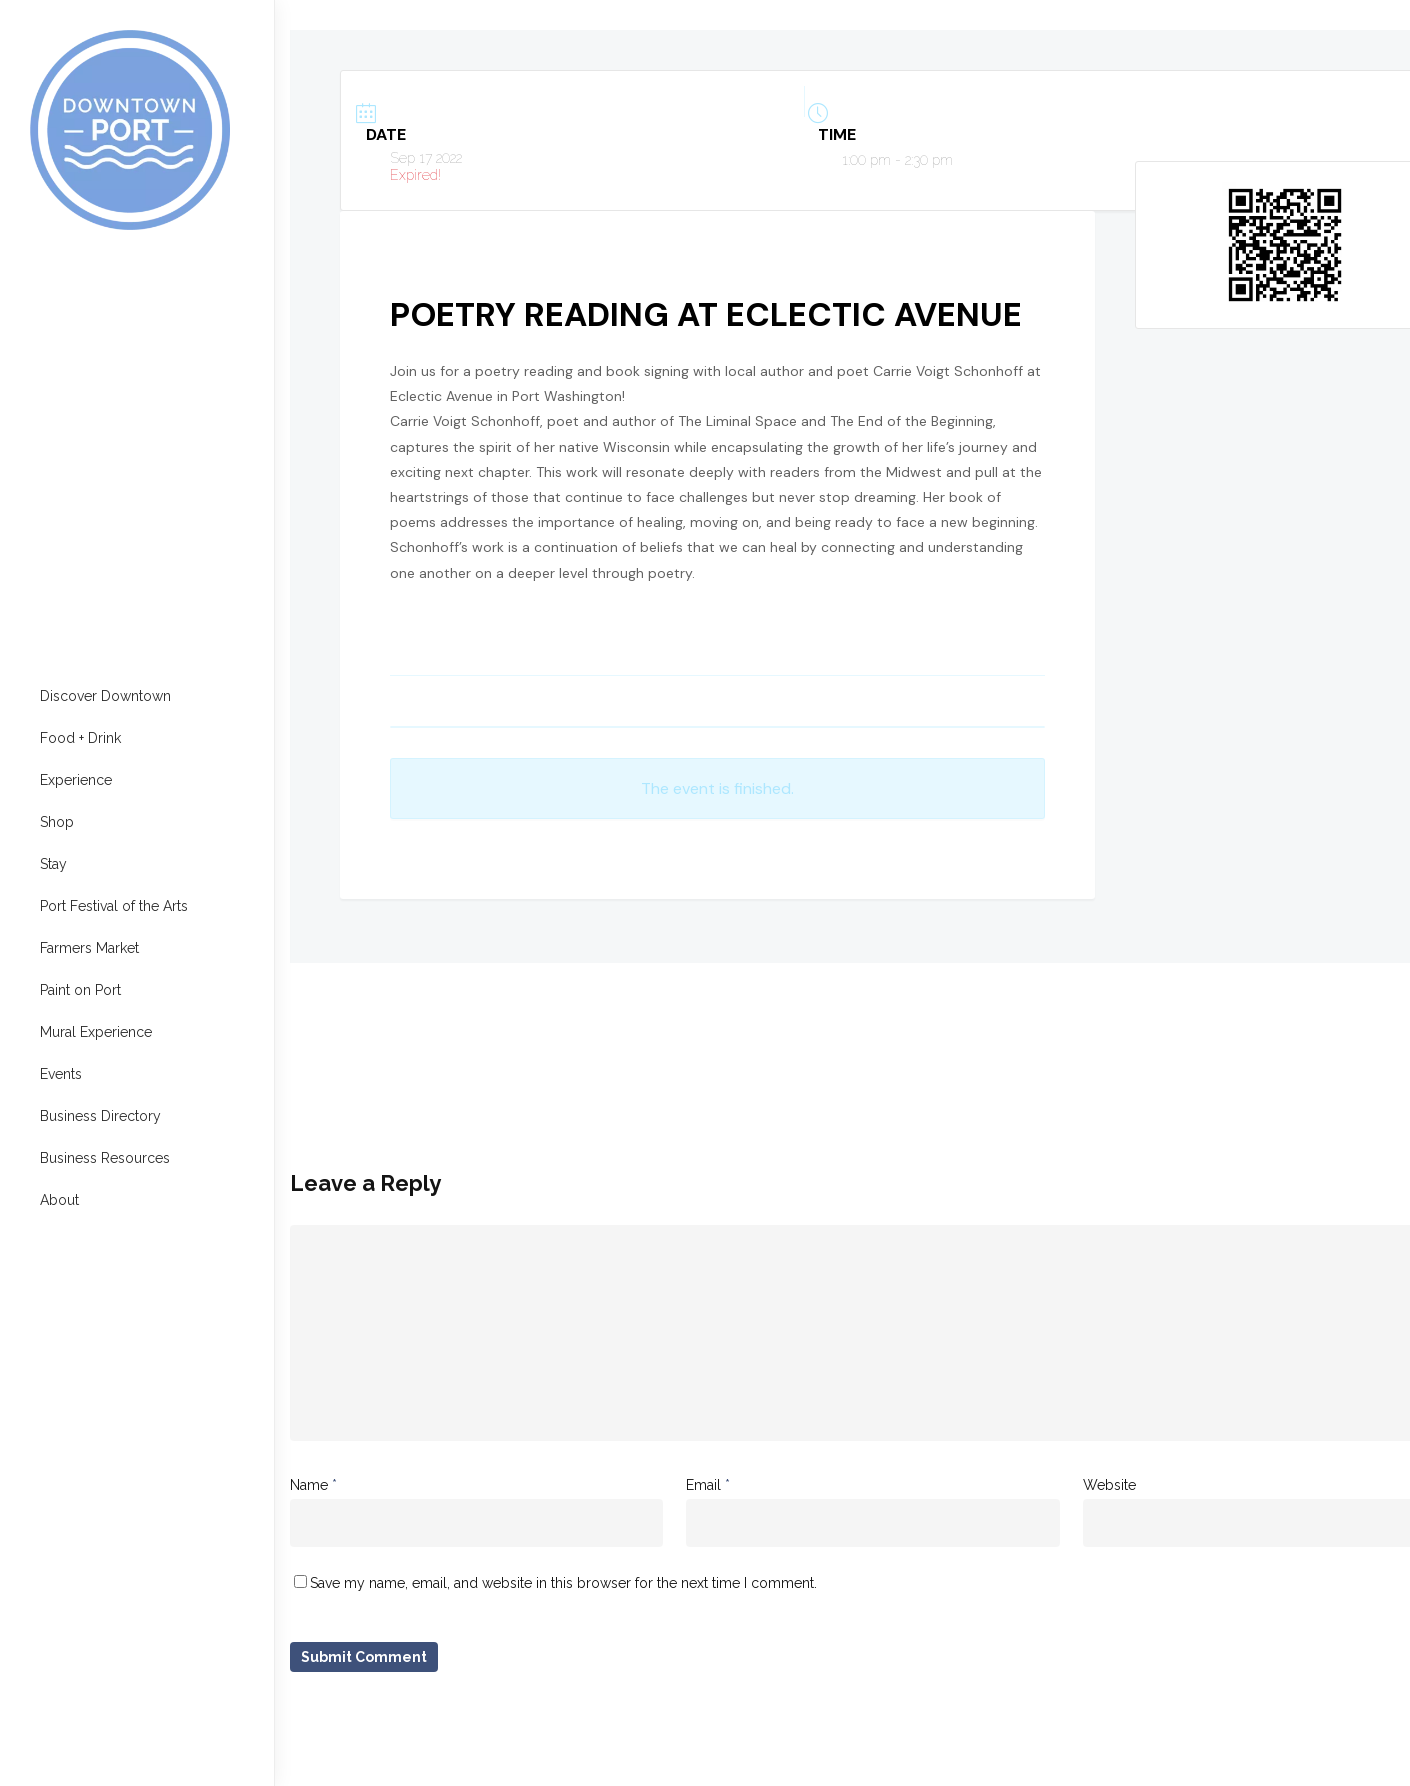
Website (1109, 1485)
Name (313, 1485)
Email (708, 1485)
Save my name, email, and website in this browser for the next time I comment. (563, 1583)
